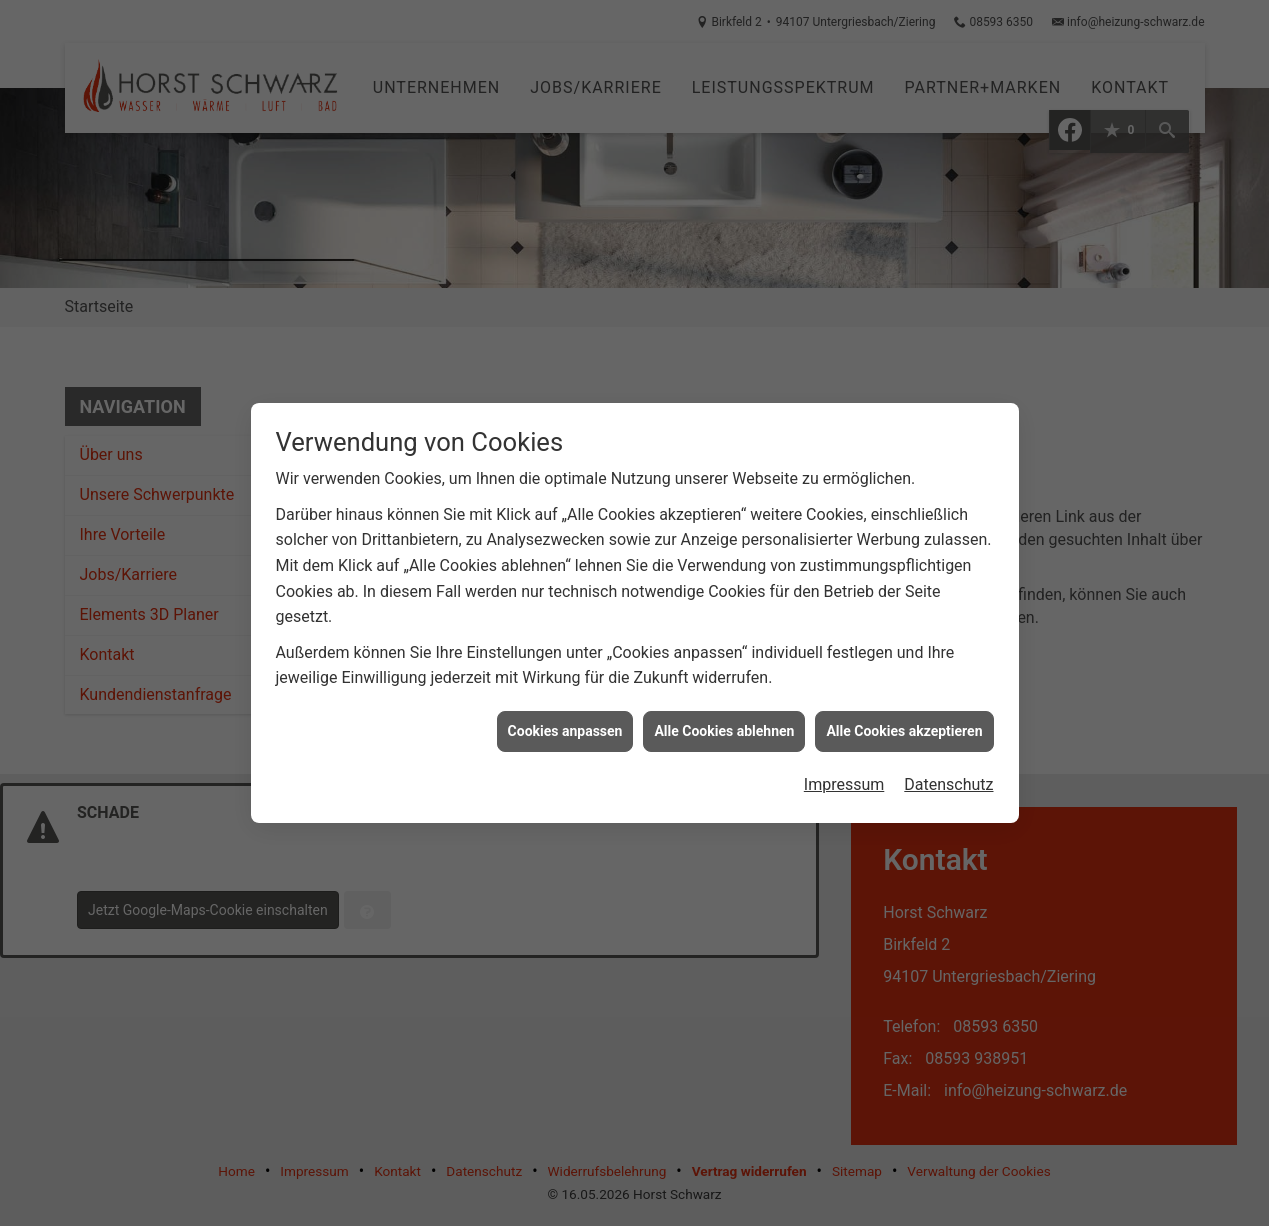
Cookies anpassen (565, 717)
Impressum (844, 770)
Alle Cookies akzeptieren (904, 717)
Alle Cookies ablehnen (724, 717)
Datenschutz (948, 770)
